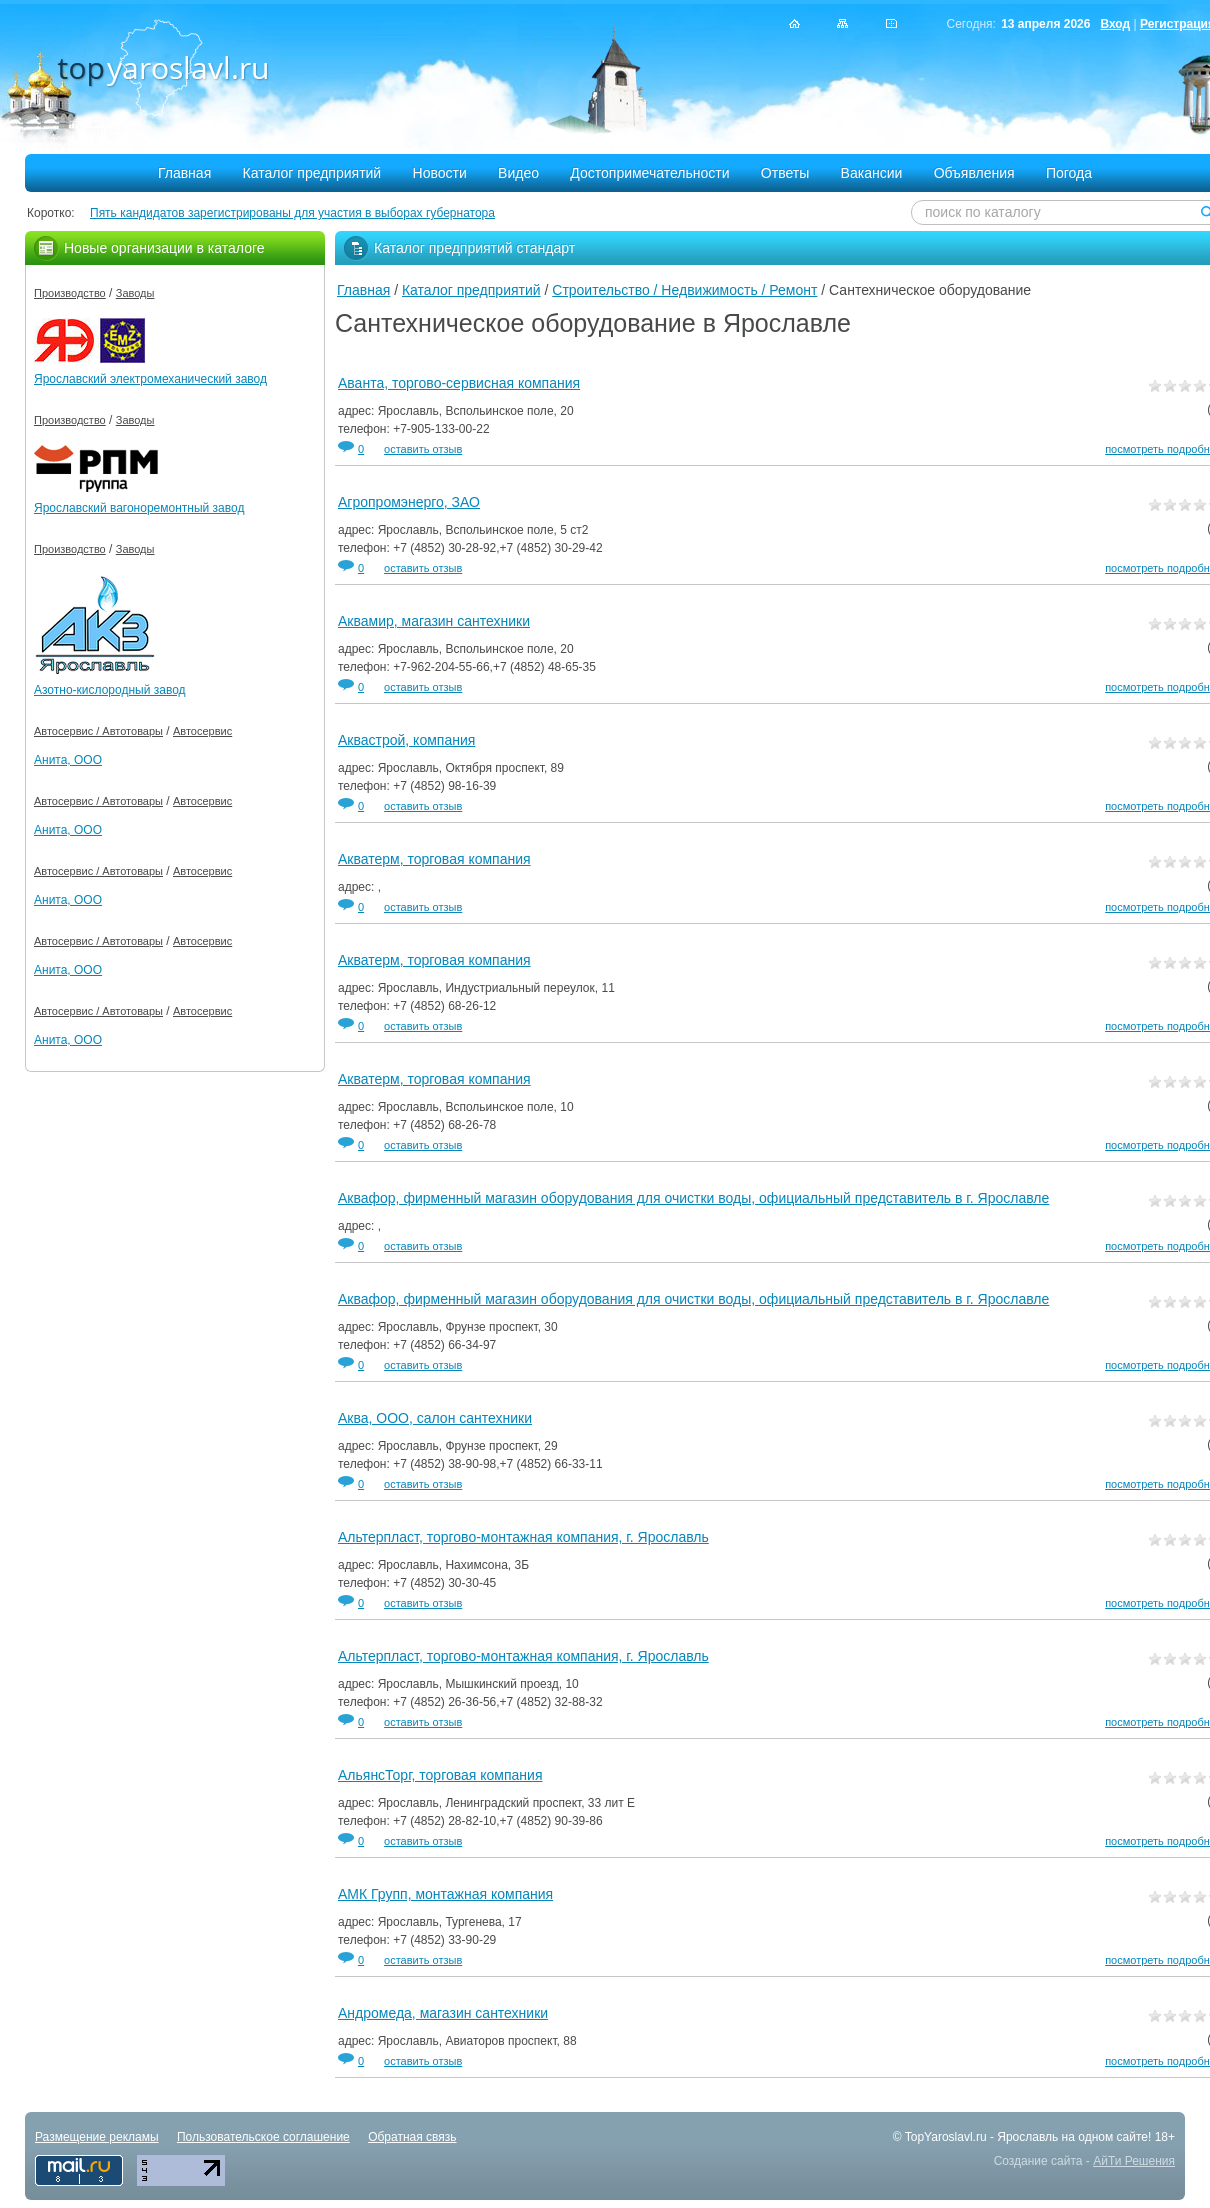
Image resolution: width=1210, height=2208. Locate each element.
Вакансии (872, 173)
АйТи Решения (1134, 2161)
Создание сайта (1038, 2161)
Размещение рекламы (97, 2137)
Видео (518, 173)
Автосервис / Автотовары (98, 731)
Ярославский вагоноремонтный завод (139, 508)
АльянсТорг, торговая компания (440, 1775)
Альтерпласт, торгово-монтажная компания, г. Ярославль (523, 1537)
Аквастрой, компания (406, 740)
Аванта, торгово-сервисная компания (459, 383)
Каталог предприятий (312, 173)
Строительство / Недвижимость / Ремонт (684, 290)
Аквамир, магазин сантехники (434, 621)
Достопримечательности (649, 173)
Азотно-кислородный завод (110, 690)
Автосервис (202, 731)
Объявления (974, 173)
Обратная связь (412, 2137)
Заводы (135, 293)
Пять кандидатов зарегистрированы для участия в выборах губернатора (292, 213)
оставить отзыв (423, 449)
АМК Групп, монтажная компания (445, 1894)
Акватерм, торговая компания (434, 859)
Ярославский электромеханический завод (150, 379)
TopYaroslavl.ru (946, 2137)
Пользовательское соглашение (263, 2137)
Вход (1115, 24)
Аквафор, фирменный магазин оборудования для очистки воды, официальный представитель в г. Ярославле (693, 1198)
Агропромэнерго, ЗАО (409, 502)
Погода (1069, 173)
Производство (70, 293)
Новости (440, 173)
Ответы (785, 173)
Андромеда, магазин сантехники (443, 2013)
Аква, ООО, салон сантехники (435, 1418)
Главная (184, 173)
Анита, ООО (68, 760)
